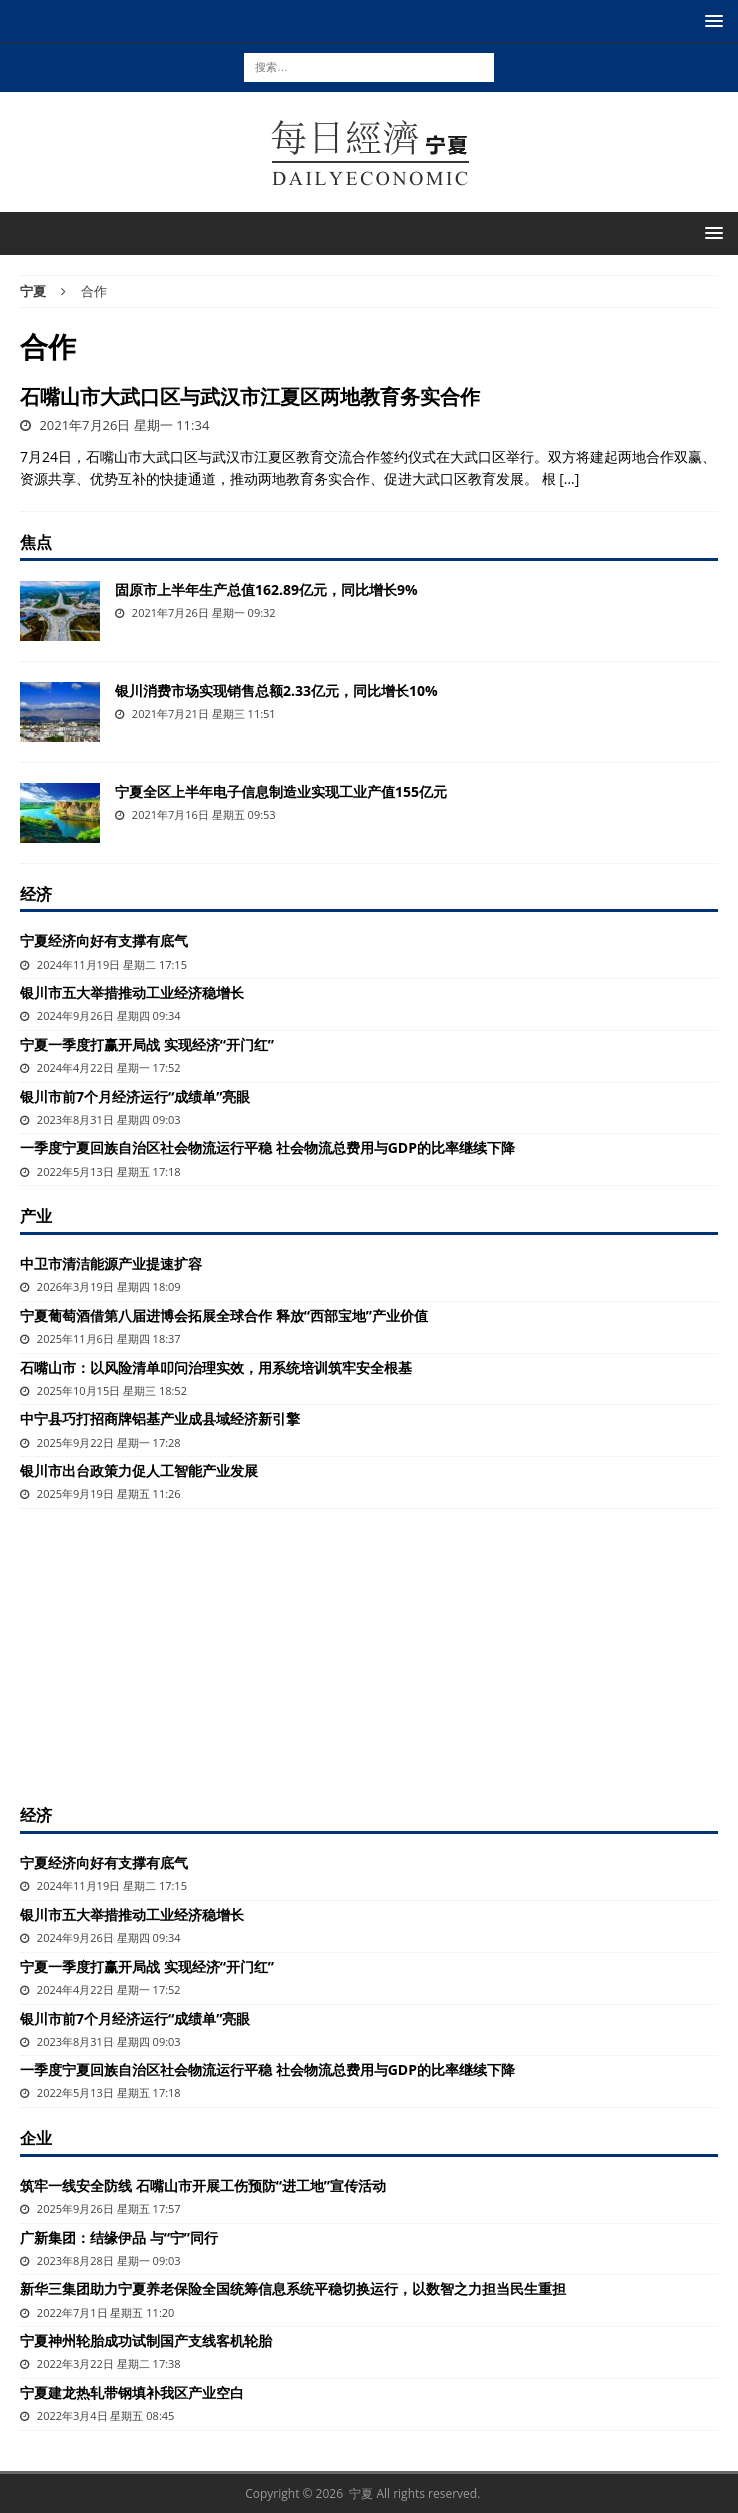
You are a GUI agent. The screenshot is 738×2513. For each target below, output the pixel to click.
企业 (36, 2138)
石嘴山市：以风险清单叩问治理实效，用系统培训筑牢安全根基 (216, 1367)
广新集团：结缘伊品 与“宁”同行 (119, 2237)
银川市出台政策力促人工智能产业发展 (139, 1470)
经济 (36, 894)
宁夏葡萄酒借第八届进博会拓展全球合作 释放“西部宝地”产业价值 (224, 1315)
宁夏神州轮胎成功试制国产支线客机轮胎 (146, 2340)
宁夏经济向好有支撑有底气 (104, 940)
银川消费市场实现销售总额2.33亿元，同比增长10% (276, 690)
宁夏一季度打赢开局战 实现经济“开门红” (147, 1044)
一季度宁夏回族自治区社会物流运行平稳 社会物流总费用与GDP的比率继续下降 (267, 1147)
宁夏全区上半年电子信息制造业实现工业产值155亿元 (281, 791)
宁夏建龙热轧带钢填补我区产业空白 (132, 2392)
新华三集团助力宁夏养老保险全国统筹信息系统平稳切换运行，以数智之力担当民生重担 (293, 2288)
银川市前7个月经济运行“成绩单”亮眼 (135, 1096)
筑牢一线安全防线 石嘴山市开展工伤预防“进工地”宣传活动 (203, 2185)
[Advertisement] (369, 1654)
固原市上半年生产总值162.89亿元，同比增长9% (266, 589)
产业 (36, 1216)
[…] (569, 478)
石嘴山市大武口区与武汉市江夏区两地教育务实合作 (250, 396)
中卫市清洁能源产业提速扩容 (111, 1263)
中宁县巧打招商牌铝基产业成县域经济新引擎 (160, 1418)
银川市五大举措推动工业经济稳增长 (132, 992)
